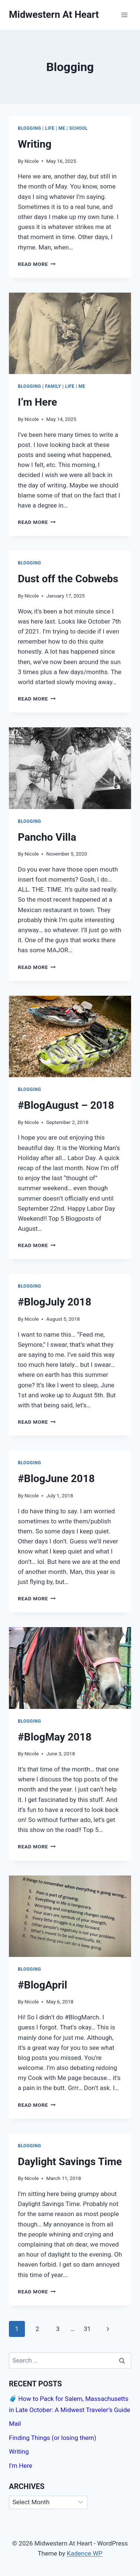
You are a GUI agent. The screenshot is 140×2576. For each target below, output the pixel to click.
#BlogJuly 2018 (54, 1302)
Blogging (29, 128)
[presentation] (70, 333)
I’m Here (37, 402)
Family (53, 386)
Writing (34, 144)
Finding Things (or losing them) (52, 2437)
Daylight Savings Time (70, 2161)
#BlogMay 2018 (54, 1737)
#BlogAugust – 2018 (66, 1105)
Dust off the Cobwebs (68, 579)
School (78, 128)
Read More (37, 264)
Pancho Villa (47, 837)
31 (87, 2328)
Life (50, 128)
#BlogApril (42, 1985)
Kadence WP (84, 2553)
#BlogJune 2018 (56, 1478)
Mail (15, 2423)
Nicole (32, 161)
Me (62, 128)
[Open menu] (124, 14)
